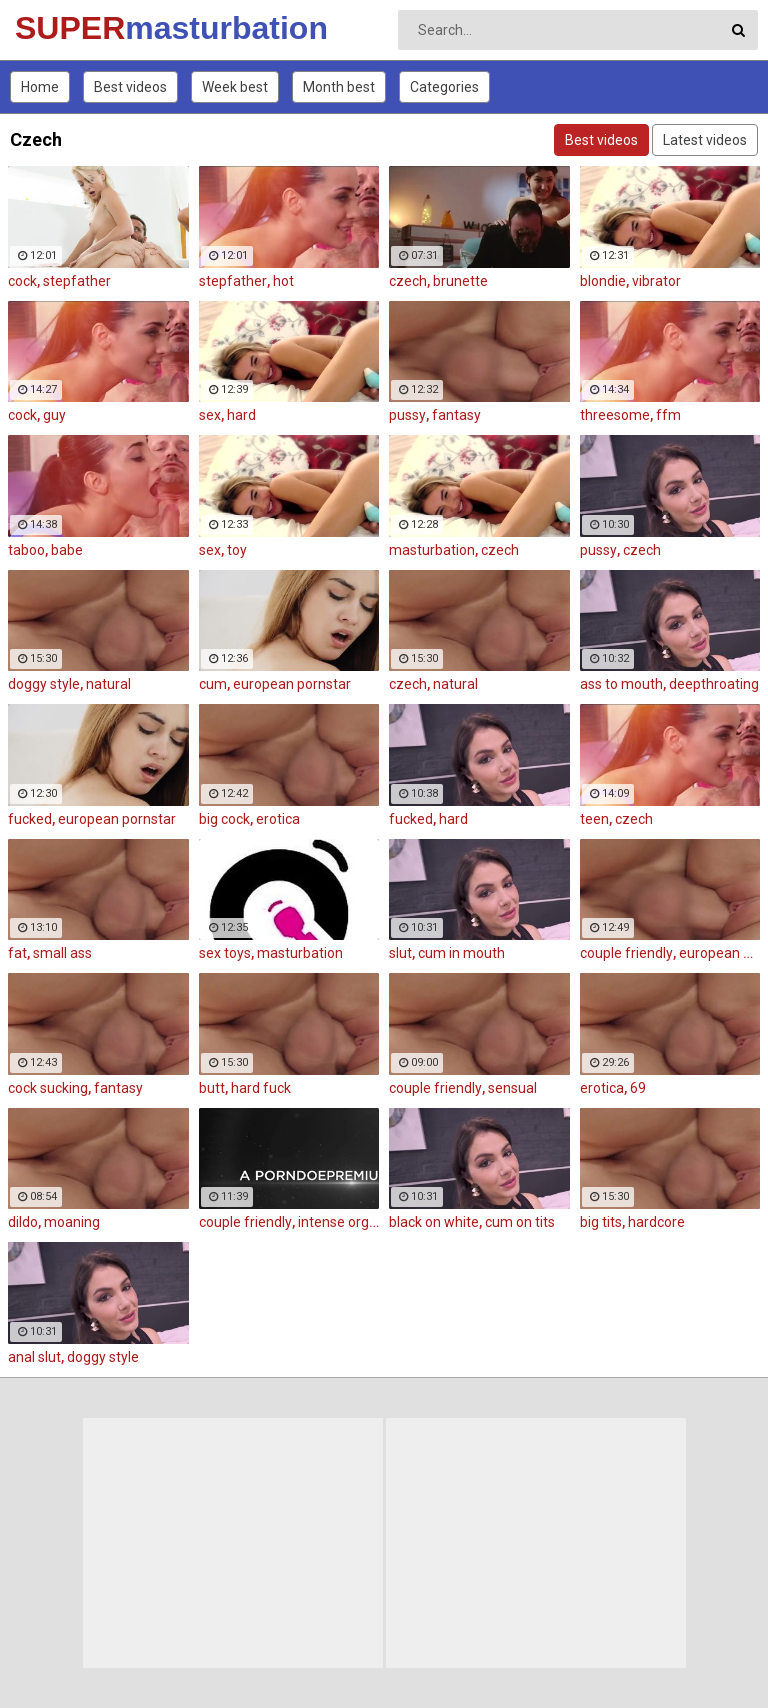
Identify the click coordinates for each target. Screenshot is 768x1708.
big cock (224, 819)
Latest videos (705, 140)
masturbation (432, 550)
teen (594, 819)
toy (237, 550)
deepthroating (714, 684)
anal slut (34, 1357)
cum (213, 684)
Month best (339, 87)
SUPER (67, 28)
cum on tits (520, 1222)
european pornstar (292, 684)
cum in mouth (461, 953)
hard (241, 415)
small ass (62, 953)
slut (400, 953)
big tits (601, 1222)
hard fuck (261, 1088)
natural (108, 684)
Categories (444, 87)
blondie (603, 281)
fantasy (456, 415)
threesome (615, 415)
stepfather (77, 281)
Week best (235, 87)
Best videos (130, 87)
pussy (407, 415)
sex (210, 415)
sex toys (225, 953)
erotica (278, 819)
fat (17, 953)
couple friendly (626, 953)
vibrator (656, 281)
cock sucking (48, 1088)
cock (22, 281)
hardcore (656, 1222)
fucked (30, 819)
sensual (512, 1088)
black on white (434, 1222)
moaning (72, 1222)
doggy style (44, 684)
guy (54, 415)
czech (408, 281)
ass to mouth (621, 684)
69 (638, 1088)
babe (67, 550)
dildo (23, 1222)
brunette (460, 281)
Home (40, 87)
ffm (668, 415)
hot (283, 281)
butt (212, 1088)
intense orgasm (347, 1222)
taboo (26, 550)
